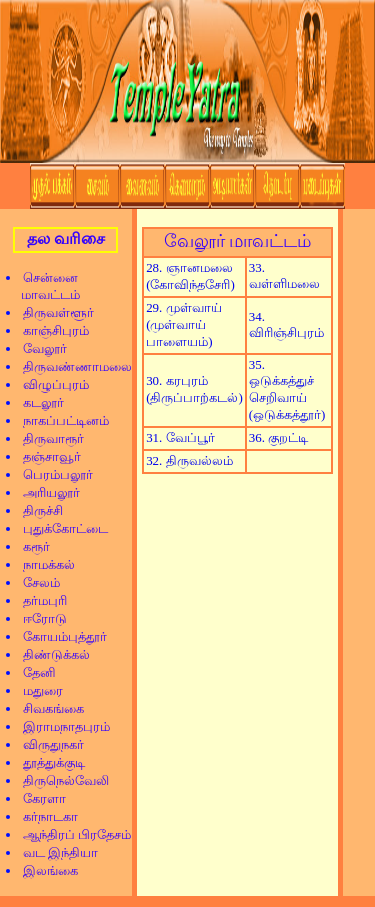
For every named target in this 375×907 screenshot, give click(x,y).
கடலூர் (37, 402)
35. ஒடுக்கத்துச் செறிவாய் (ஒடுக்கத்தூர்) (287, 389)
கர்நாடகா (44, 816)
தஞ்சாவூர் (45, 456)
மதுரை (36, 690)
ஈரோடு (38, 618)
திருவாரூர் (47, 438)
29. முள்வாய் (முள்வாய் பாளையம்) (183, 324)
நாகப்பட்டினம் (59, 420)
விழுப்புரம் (49, 384)
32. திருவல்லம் (189, 460)
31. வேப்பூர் (180, 437)
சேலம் (35, 582)
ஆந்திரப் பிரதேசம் (70, 834)
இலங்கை (44, 870)
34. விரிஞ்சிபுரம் (286, 324)
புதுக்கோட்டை (59, 528)
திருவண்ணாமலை (71, 366)
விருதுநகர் (47, 744)
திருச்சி (36, 510)
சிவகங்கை (47, 708)
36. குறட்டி (278, 437)
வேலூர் (38, 348)
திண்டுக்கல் (50, 654)
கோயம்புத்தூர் (58, 636)
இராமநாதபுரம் (60, 726)
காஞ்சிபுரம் (49, 330)
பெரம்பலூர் (51, 474)
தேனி (33, 672)
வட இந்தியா (54, 852)
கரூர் (30, 546)
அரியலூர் (45, 492)
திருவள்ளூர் (52, 312)
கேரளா (38, 798)
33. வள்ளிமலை (284, 275)
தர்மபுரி (38, 600)
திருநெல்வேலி (59, 780)
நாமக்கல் (42, 564)
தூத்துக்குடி (47, 762)
